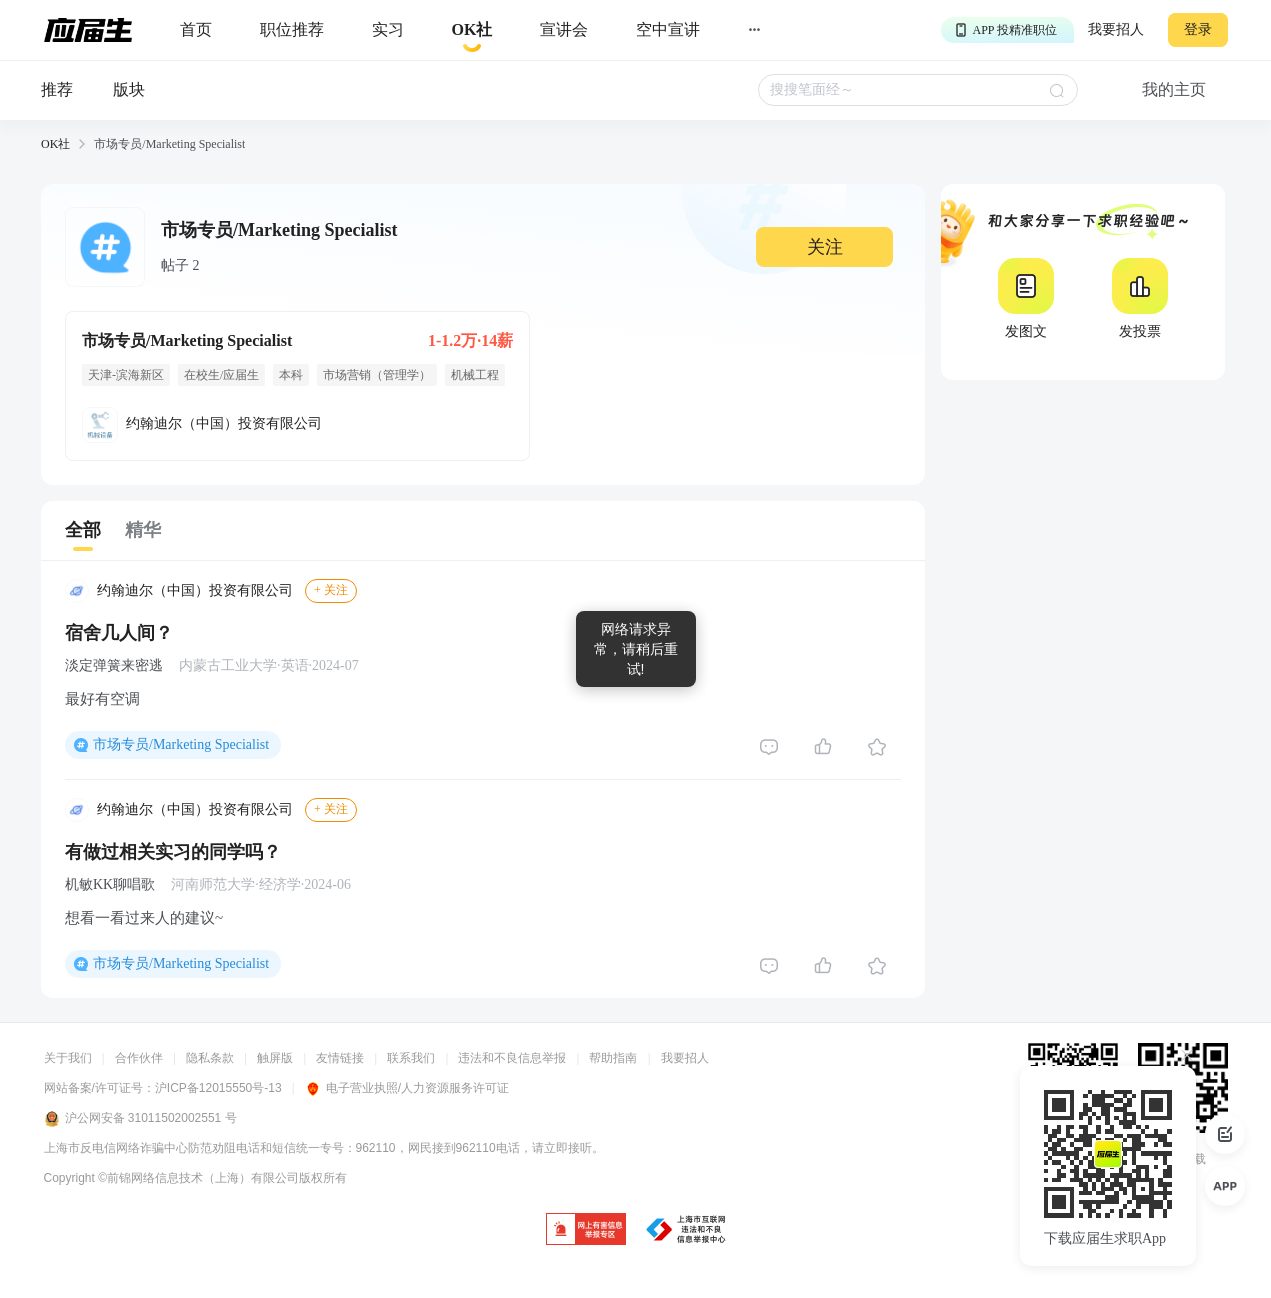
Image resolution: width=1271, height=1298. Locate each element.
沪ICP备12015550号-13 (218, 1088)
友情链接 (340, 1058)
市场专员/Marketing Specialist (181, 744)
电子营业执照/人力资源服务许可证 (407, 1088)
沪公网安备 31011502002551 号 (140, 1119)
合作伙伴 (139, 1058)
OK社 (55, 144)
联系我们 (411, 1058)
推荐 (57, 89)
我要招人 (1116, 29)
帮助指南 (613, 1058)
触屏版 (275, 1058)
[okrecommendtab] (472, 30)
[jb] (586, 1230)
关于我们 (68, 1058)
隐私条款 (210, 1058)
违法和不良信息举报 (512, 1058)
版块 (129, 89)
